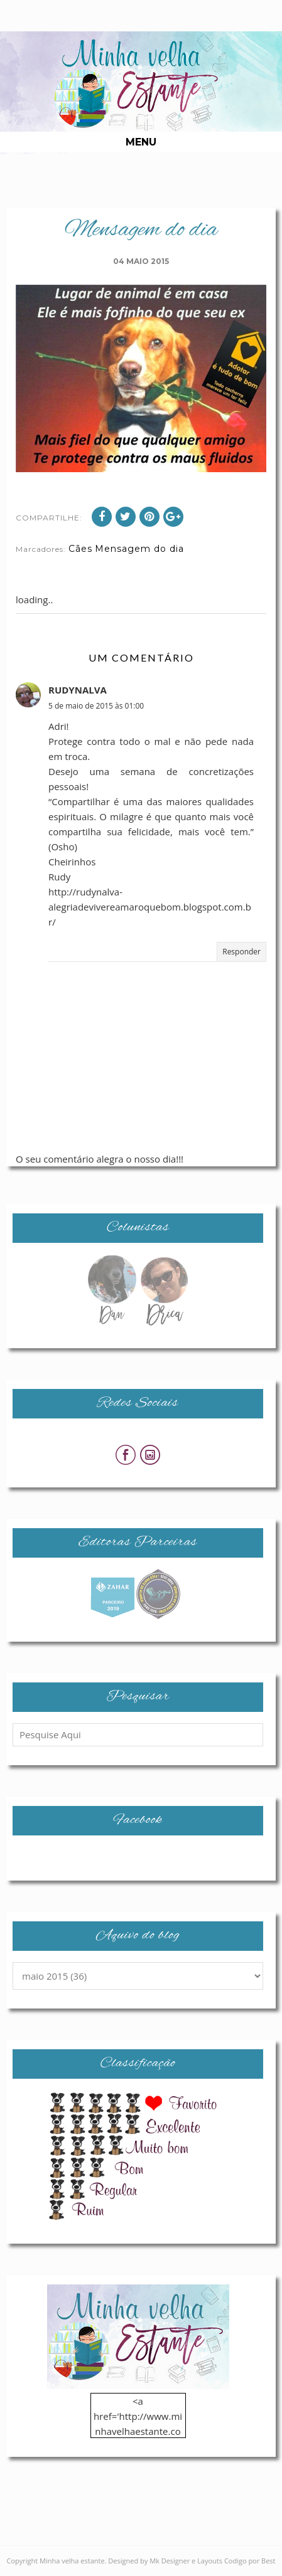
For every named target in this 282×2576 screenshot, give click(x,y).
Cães (80, 548)
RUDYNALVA (77, 690)
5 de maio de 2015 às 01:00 (96, 705)
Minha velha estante (72, 2560)
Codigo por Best (250, 2560)
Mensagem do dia (139, 548)
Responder (241, 951)
